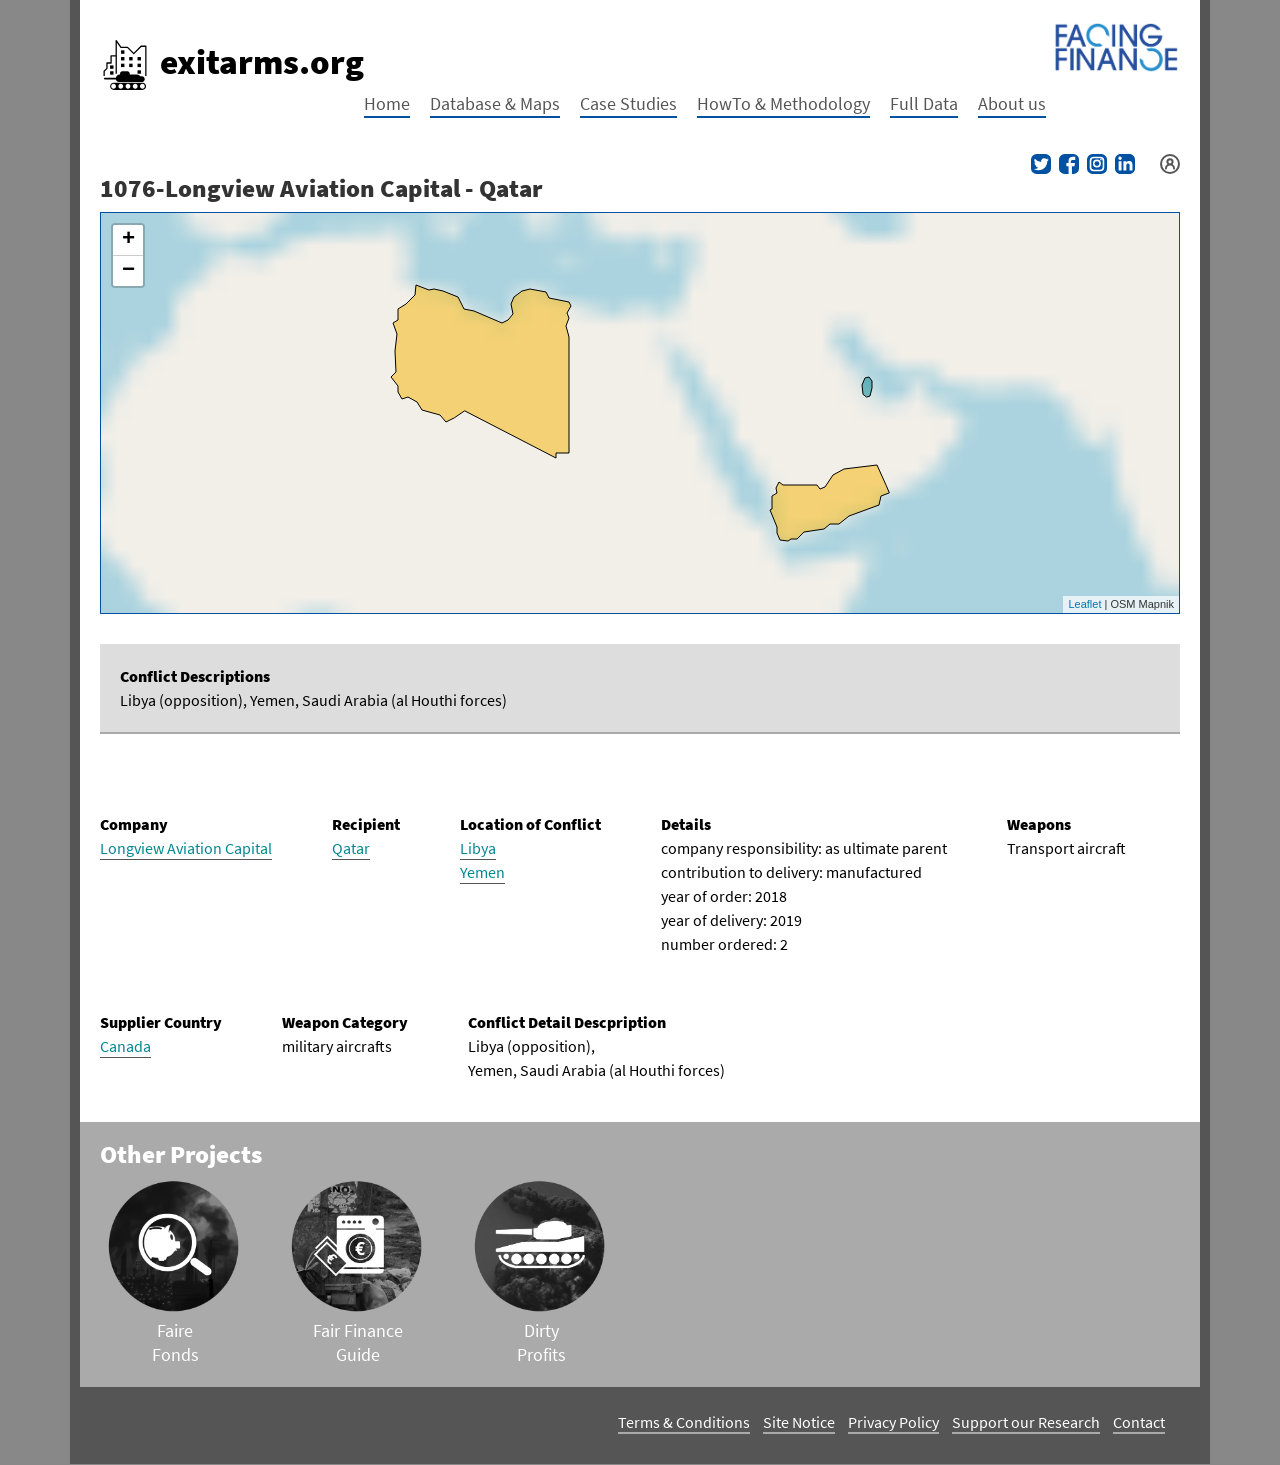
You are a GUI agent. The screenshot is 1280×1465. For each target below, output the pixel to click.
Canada (125, 1046)
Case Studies (628, 103)
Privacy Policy (893, 1422)
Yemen (482, 872)
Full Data (924, 103)
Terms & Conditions (684, 1422)
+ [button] (128, 240)
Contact (1139, 1422)
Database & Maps (495, 103)
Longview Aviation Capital (186, 848)
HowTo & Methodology (783, 103)
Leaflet (1084, 604)
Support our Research (1026, 1422)
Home (387, 103)
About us (1012, 103)
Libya (478, 848)
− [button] (128, 271)
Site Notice (799, 1422)
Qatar (351, 848)
